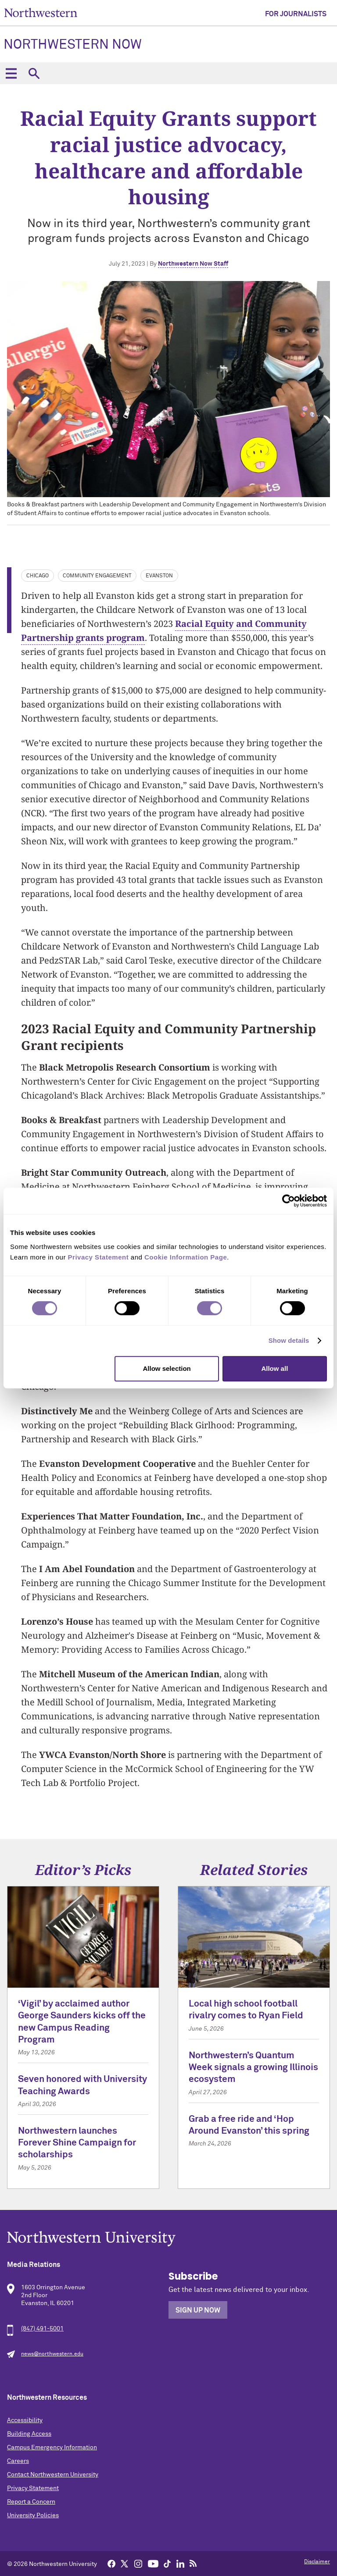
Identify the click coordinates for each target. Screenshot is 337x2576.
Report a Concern (31, 2502)
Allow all (274, 1368)
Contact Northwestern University (52, 2475)
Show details (289, 1340)
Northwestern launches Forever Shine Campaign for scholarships (77, 2143)
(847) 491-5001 (42, 2329)
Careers (18, 2461)
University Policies (33, 2515)
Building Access (29, 2434)
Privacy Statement (33, 2488)
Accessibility (25, 2420)
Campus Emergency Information (52, 2447)
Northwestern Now (73, 45)
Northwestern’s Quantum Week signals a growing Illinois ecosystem (253, 2068)
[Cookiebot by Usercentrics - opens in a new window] (288, 1200)
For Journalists (295, 14)
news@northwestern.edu (52, 2354)
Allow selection (167, 1368)
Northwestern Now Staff (193, 264)
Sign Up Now (198, 2310)
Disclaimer (317, 2562)
